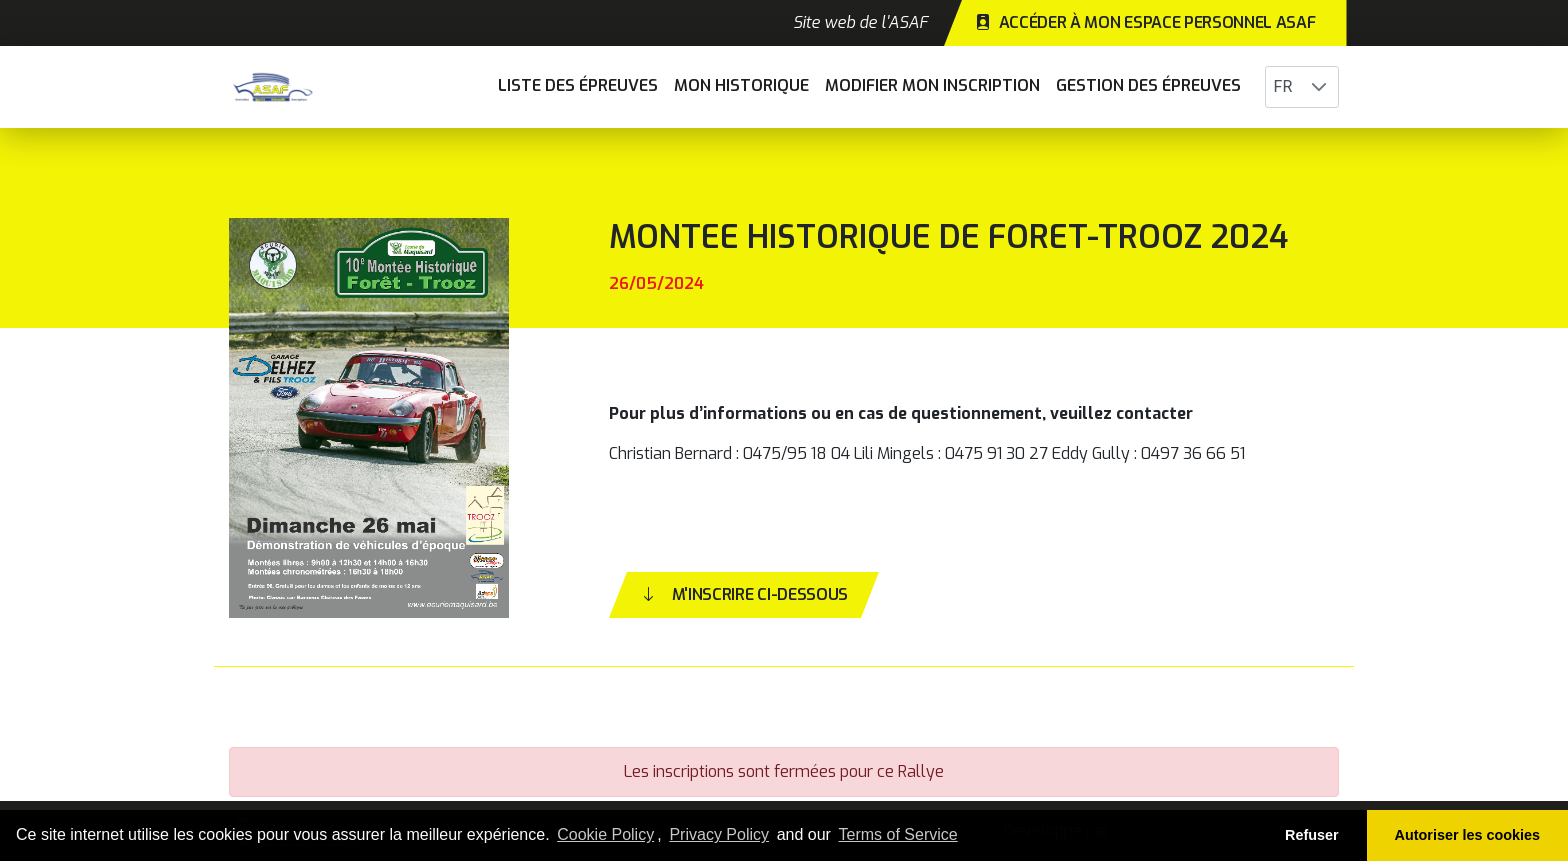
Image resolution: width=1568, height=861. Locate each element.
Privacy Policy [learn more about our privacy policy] (719, 834)
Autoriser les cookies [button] (1468, 835)
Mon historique (741, 85)
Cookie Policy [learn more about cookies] (605, 834)
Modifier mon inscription (932, 85)
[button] (1319, 87)
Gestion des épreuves (1148, 85)
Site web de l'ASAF (860, 22)
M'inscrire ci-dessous (744, 594)
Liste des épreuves (578, 85)
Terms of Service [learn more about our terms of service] (898, 834)
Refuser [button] (1312, 835)
